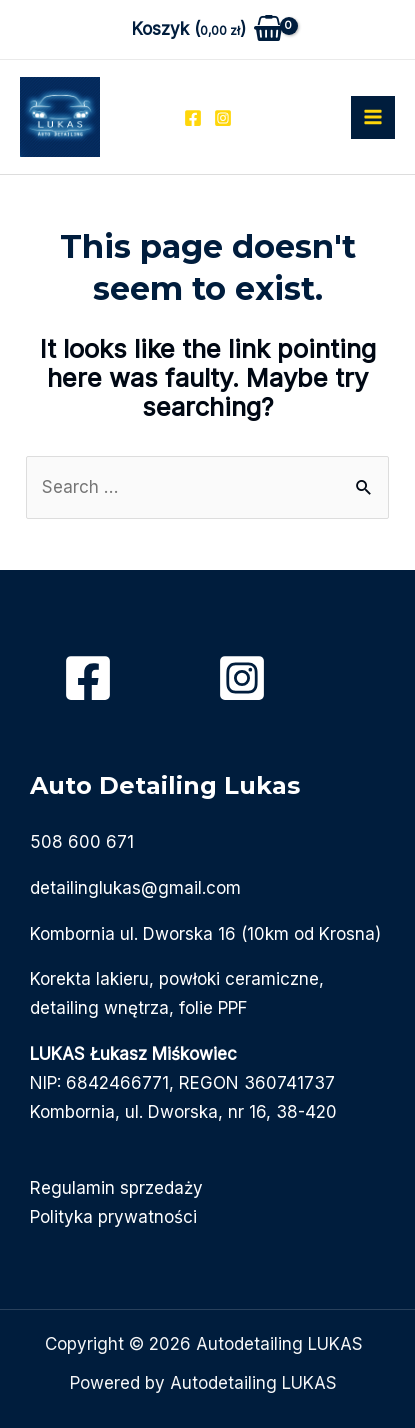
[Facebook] (193, 118)
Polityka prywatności (113, 1217)
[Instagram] (223, 118)
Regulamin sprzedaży (116, 1188)
